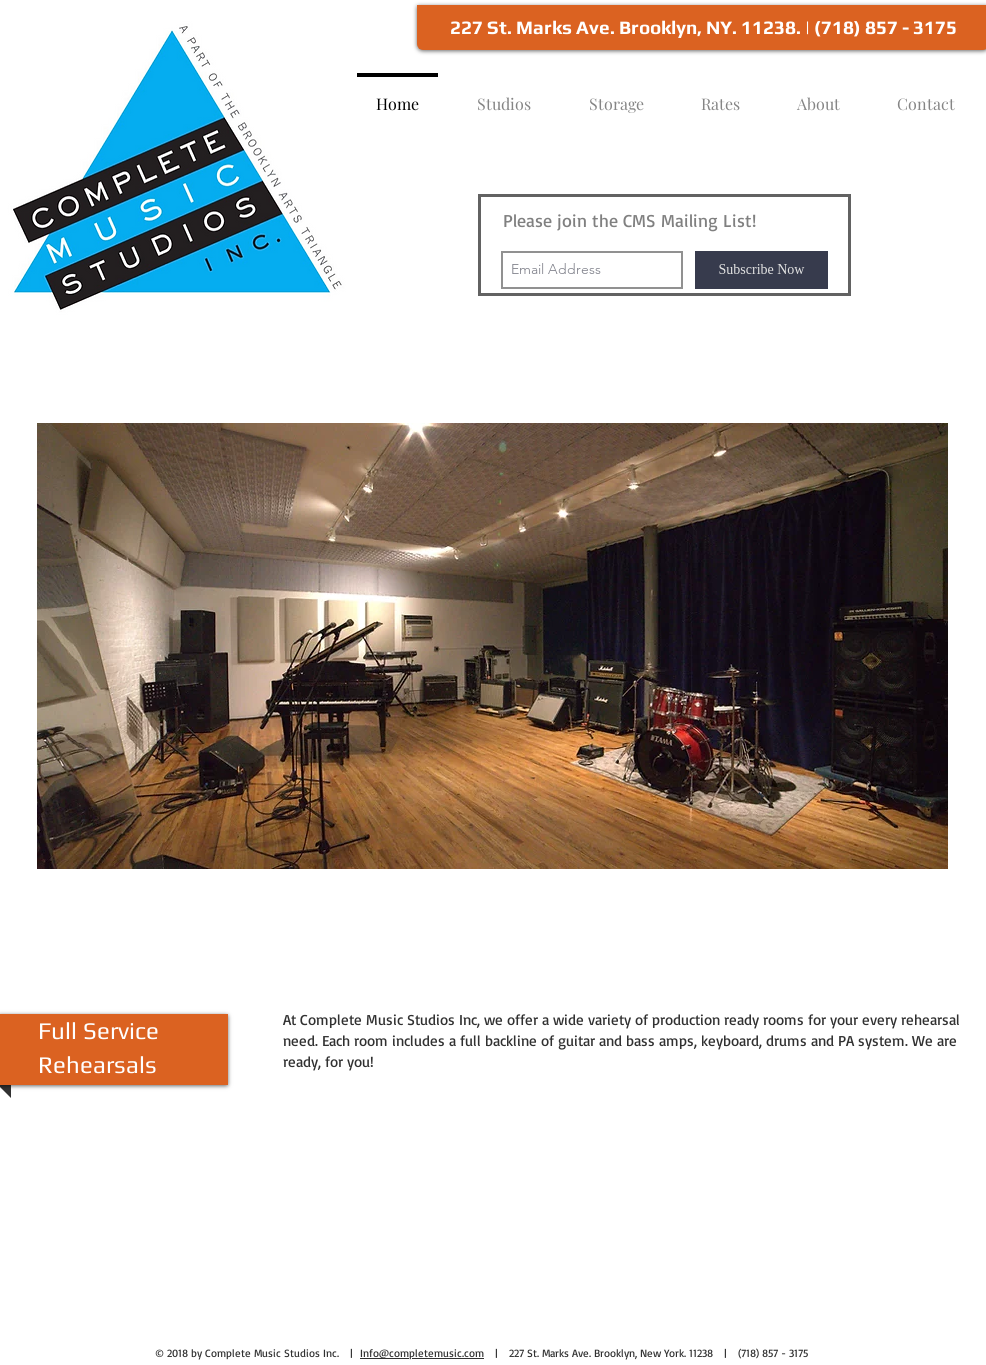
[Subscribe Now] (761, 270)
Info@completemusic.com (422, 1353)
